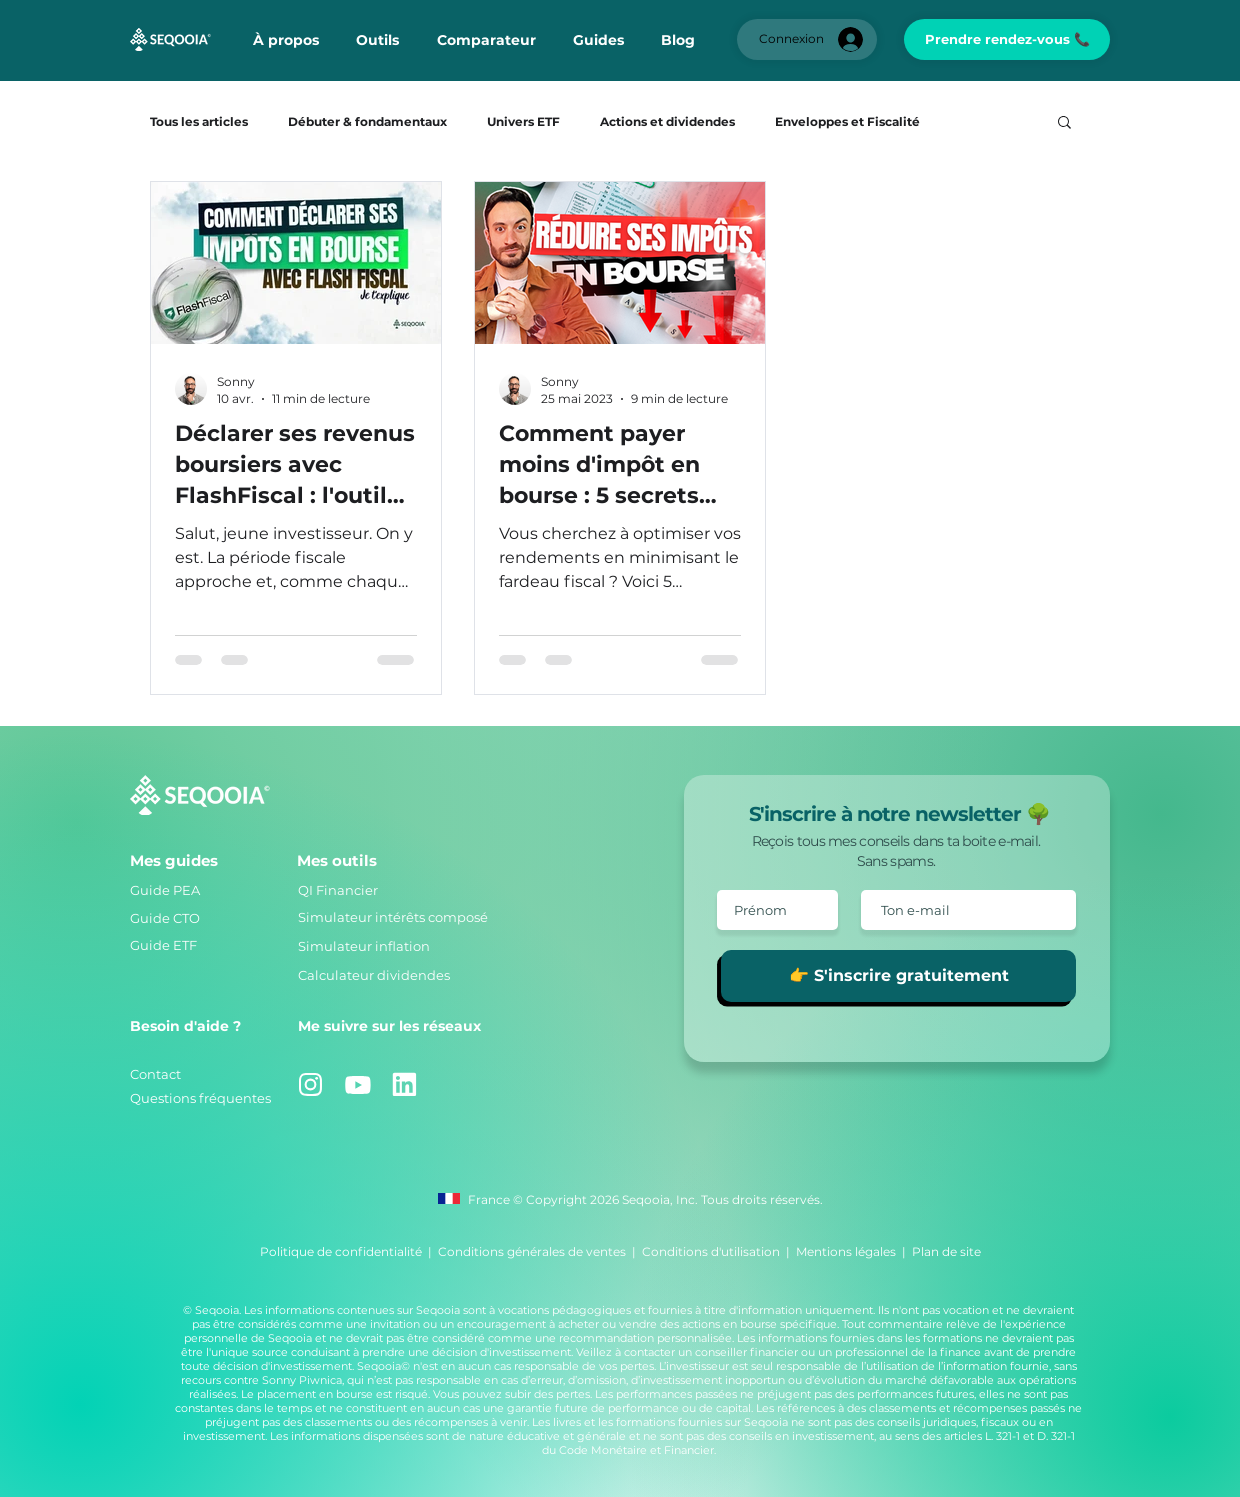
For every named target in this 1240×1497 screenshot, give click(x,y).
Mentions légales (846, 1251)
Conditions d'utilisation (711, 1251)
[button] (377, 40)
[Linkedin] (404, 1084)
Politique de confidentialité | (349, 1251)
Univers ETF (523, 121)
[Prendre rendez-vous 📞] (1007, 39)
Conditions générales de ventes (532, 1251)
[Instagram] (310, 1084)
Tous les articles (199, 121)
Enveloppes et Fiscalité (847, 121)
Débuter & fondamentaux (367, 121)
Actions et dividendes (667, 121)
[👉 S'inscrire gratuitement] (898, 976)
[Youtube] (357, 1084)
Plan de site (946, 1251)
